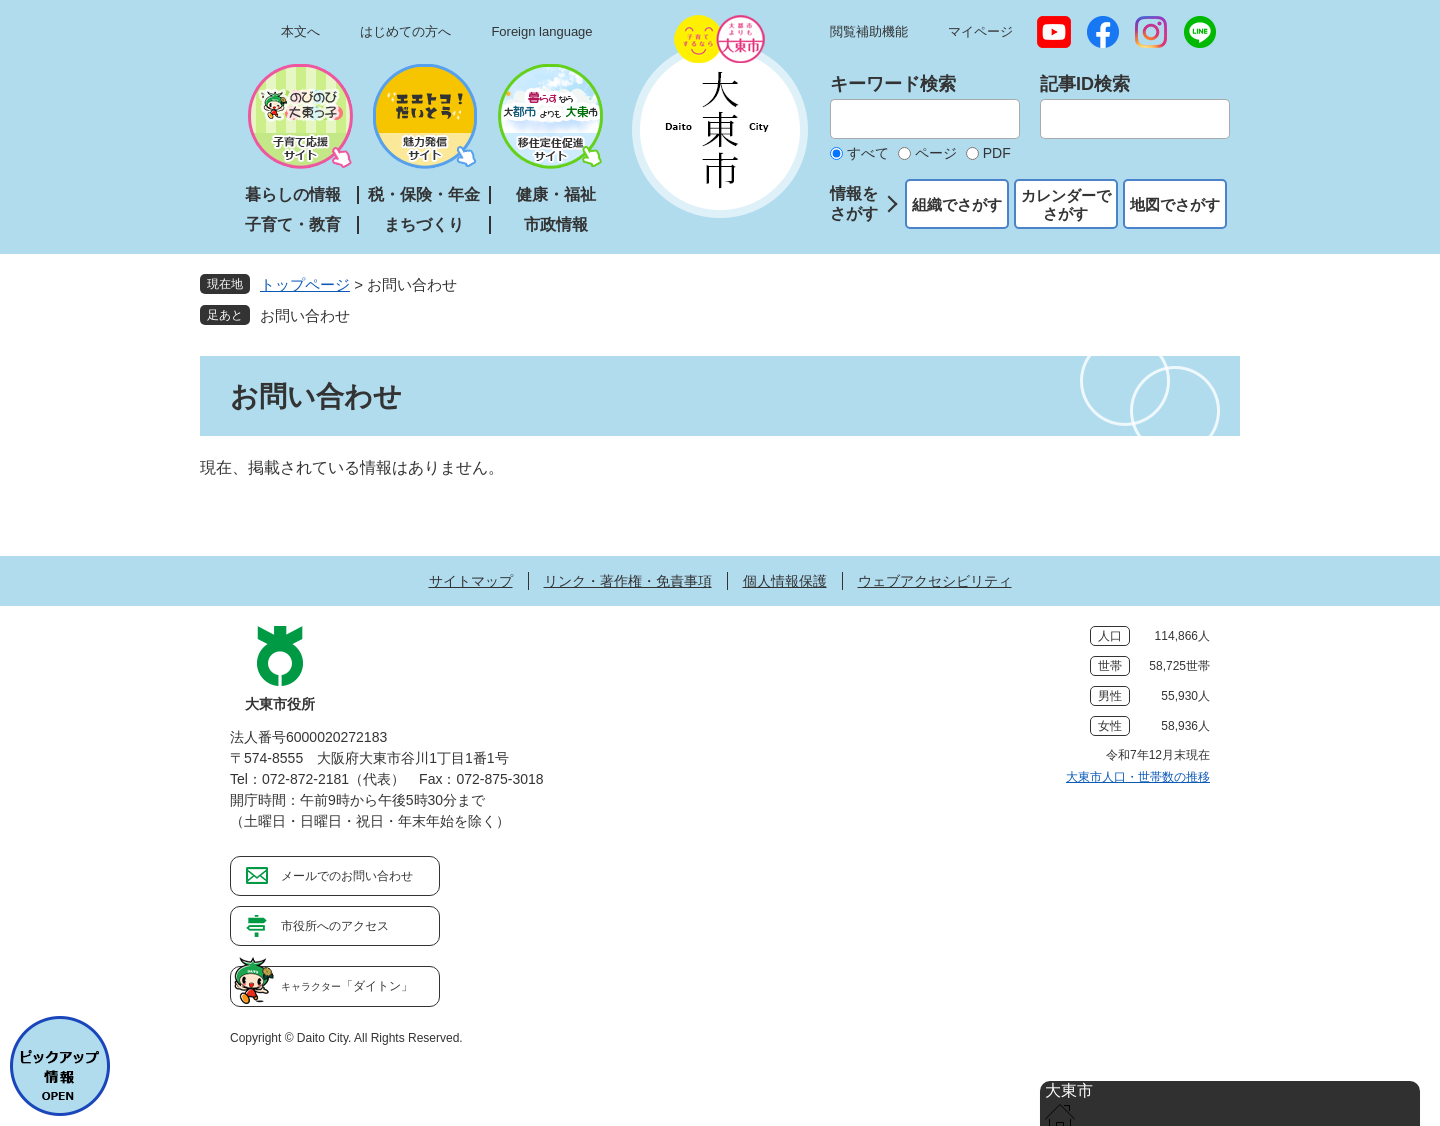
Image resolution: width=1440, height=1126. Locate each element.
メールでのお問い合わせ (347, 876)
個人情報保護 (785, 581)
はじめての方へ (405, 31)
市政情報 (556, 224)
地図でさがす (1175, 204)
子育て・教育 (293, 224)
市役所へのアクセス (335, 926)
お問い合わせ (305, 315)
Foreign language (541, 31)
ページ (936, 153)
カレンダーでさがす (1066, 204)
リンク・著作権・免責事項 (628, 581)
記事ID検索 (1085, 84)
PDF (997, 153)
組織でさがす (957, 204)
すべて (868, 153)
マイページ (980, 31)
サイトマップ (471, 581)
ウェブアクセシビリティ (935, 581)
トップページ (305, 284)
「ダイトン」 (347, 986)
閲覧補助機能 (869, 31)
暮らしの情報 (293, 194)
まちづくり (424, 224)
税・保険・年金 (424, 194)
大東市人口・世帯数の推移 (1138, 777)
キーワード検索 (893, 84)
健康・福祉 (556, 194)
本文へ (300, 31)
